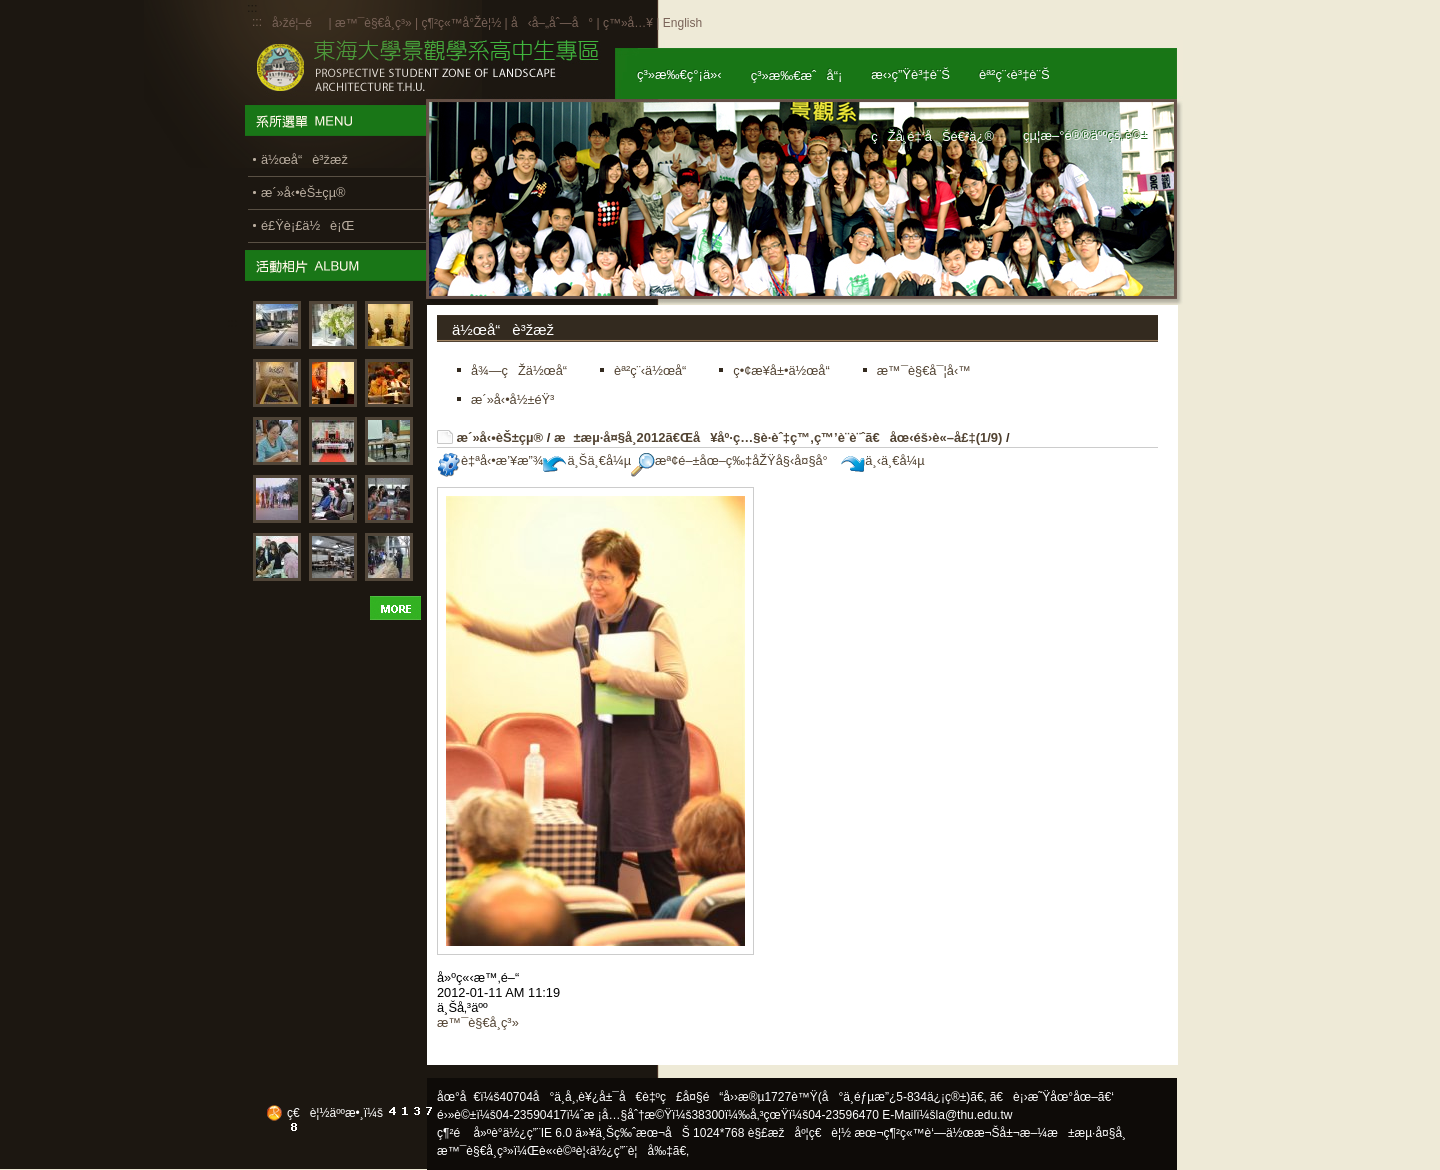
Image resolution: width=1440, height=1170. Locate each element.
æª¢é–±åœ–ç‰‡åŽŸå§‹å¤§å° (734, 460)
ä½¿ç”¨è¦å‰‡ (631, 1151)
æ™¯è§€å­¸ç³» (375, 23)
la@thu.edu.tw (974, 1115)
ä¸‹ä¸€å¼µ (882, 460)
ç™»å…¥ (628, 23)
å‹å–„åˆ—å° (552, 23)
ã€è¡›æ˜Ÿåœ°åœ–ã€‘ (1052, 1097)
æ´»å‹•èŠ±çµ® (500, 437)
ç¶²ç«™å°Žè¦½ (461, 23)
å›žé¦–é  (298, 23)
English (682, 23)
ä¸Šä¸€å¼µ (587, 460)
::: (257, 22)
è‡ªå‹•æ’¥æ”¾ (490, 460)
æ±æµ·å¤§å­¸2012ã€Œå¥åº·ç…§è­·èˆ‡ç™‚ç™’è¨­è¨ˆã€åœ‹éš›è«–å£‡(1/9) (778, 437)
